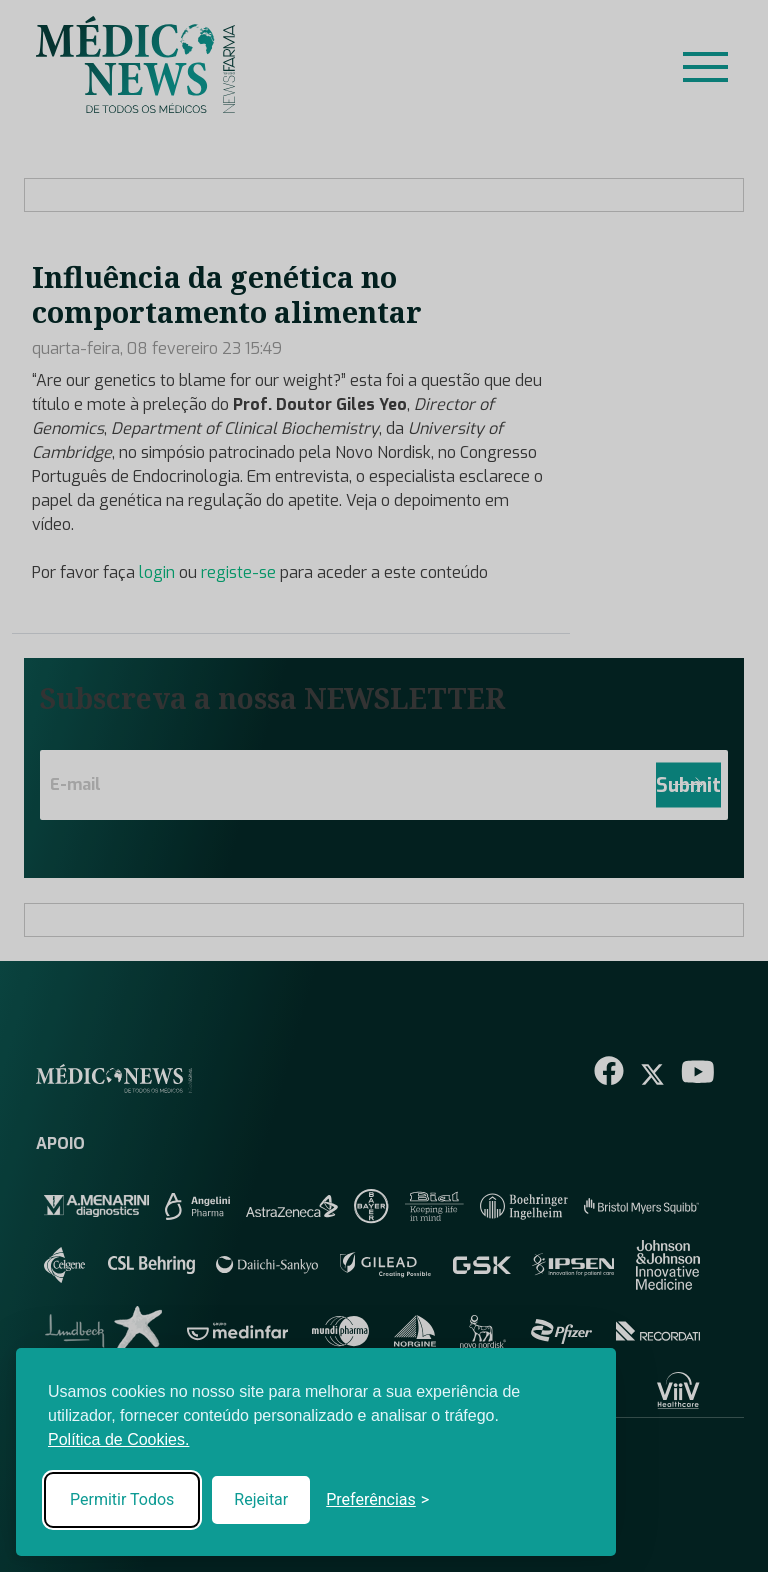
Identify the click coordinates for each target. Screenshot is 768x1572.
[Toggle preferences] (377, 1500)
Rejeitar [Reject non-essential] (261, 1499)
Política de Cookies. (118, 1439)
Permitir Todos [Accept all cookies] (122, 1499)
